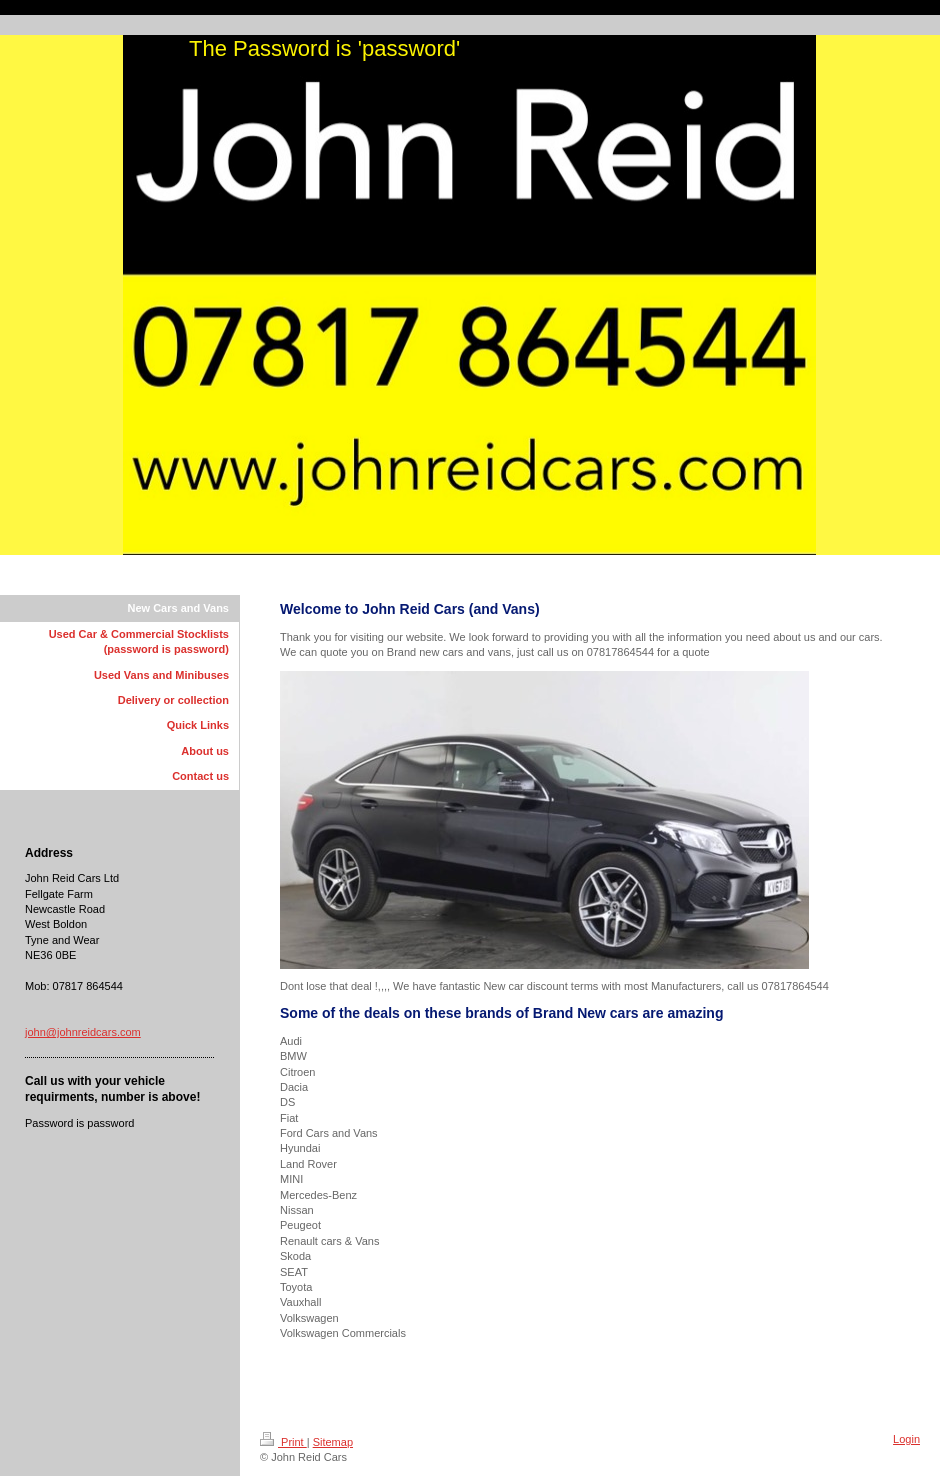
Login (906, 1439)
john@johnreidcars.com (83, 1032)
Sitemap (333, 1442)
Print (283, 1442)
